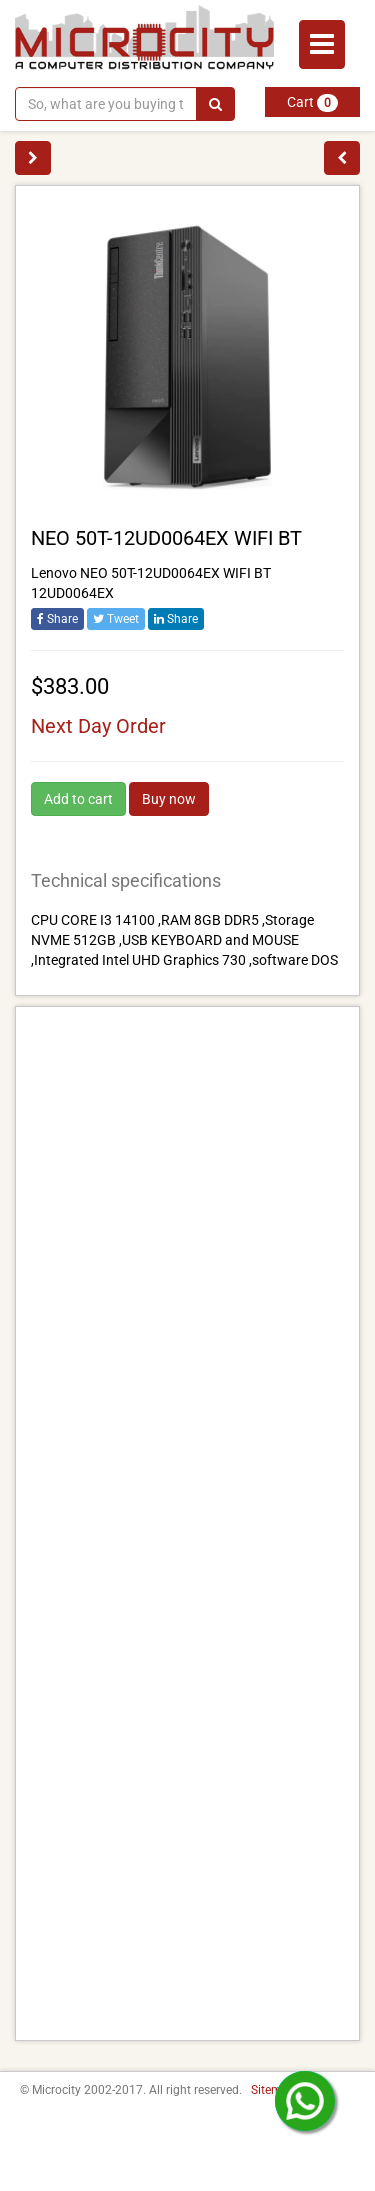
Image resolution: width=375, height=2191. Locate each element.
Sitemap (273, 2090)
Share (57, 619)
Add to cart (78, 799)
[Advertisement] (187, 1523)
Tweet (116, 619)
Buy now (169, 799)
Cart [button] (312, 103)
